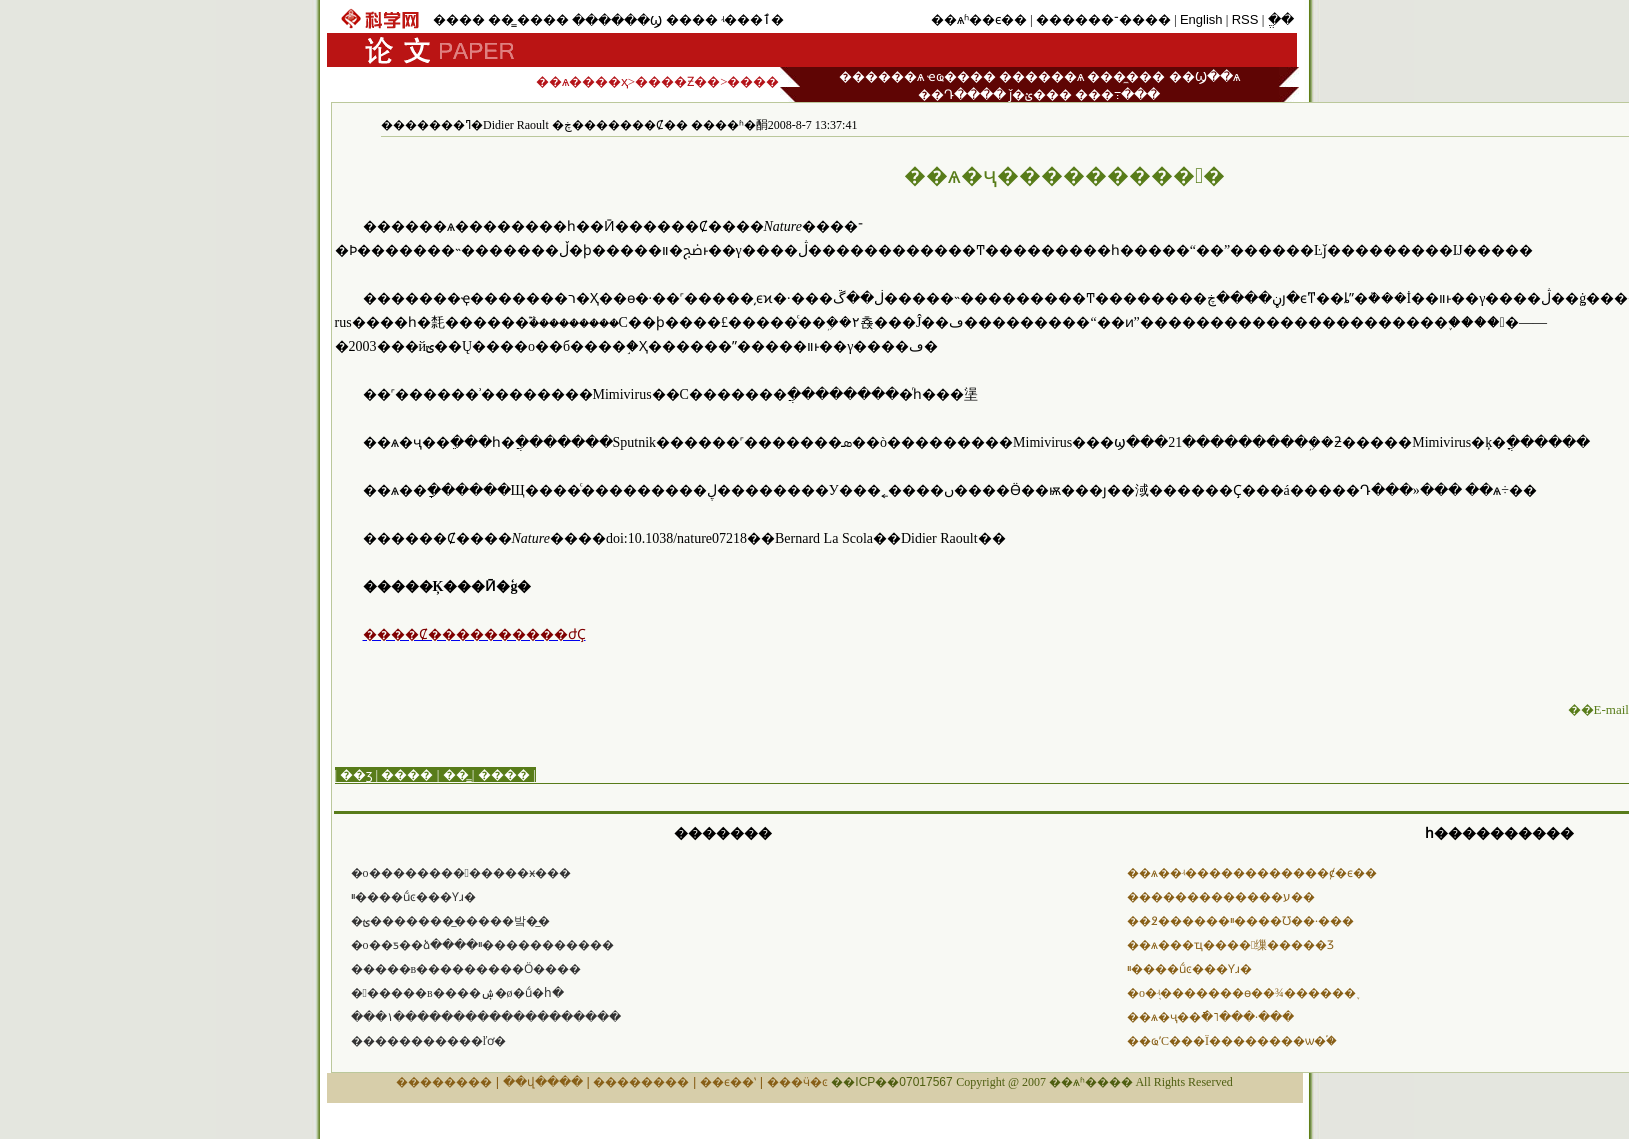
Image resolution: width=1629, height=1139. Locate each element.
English (1201, 19)
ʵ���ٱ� (752, 19)
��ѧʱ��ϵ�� (979, 19)
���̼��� (1126, 76)
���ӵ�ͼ (797, 1082)
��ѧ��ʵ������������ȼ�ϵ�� (1252, 873)
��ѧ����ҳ (582, 81)
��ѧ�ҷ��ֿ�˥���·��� (1210, 1017)
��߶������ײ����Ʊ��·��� (1240, 921)
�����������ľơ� (429, 1041)
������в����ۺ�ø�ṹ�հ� (457, 993)
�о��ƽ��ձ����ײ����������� (482, 945)
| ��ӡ (354, 774)
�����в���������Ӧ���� (466, 969)
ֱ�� (1281, 19)
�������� (444, 1082)
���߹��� (1117, 94)
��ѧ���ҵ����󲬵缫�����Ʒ (1230, 945)
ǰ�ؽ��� (1040, 94)
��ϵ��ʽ (728, 1082)
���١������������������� (486, 1017)
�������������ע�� (1221, 897)
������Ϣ (617, 20)
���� (459, 19)
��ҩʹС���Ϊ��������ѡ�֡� (1232, 1041)
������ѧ (881, 76)
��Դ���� (962, 94)
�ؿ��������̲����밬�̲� (450, 921)
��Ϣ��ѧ (1204, 76)
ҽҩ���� (961, 76)
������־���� (1103, 19)
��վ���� (543, 1082)
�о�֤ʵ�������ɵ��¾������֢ (1241, 993)
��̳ (501, 19)
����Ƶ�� (677, 81)
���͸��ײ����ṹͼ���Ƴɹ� (413, 897)
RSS (1245, 19)
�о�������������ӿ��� (461, 873)
